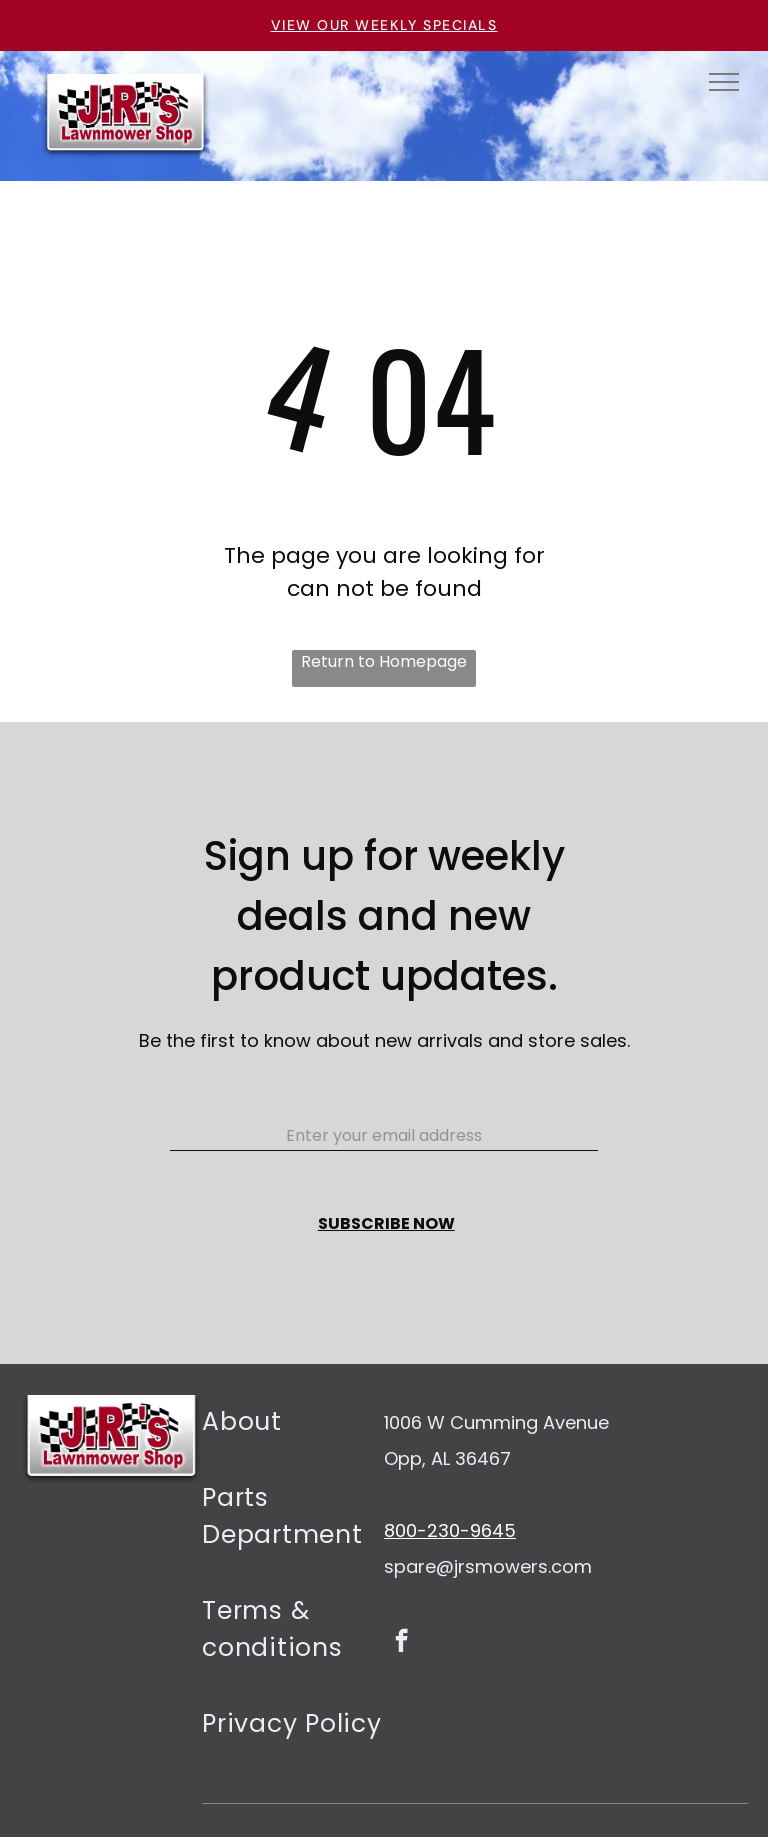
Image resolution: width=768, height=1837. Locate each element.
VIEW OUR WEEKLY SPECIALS (384, 25)
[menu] (724, 82)
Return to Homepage (384, 661)
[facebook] (401, 1643)
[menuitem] (293, 1433)
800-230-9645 (450, 1530)
